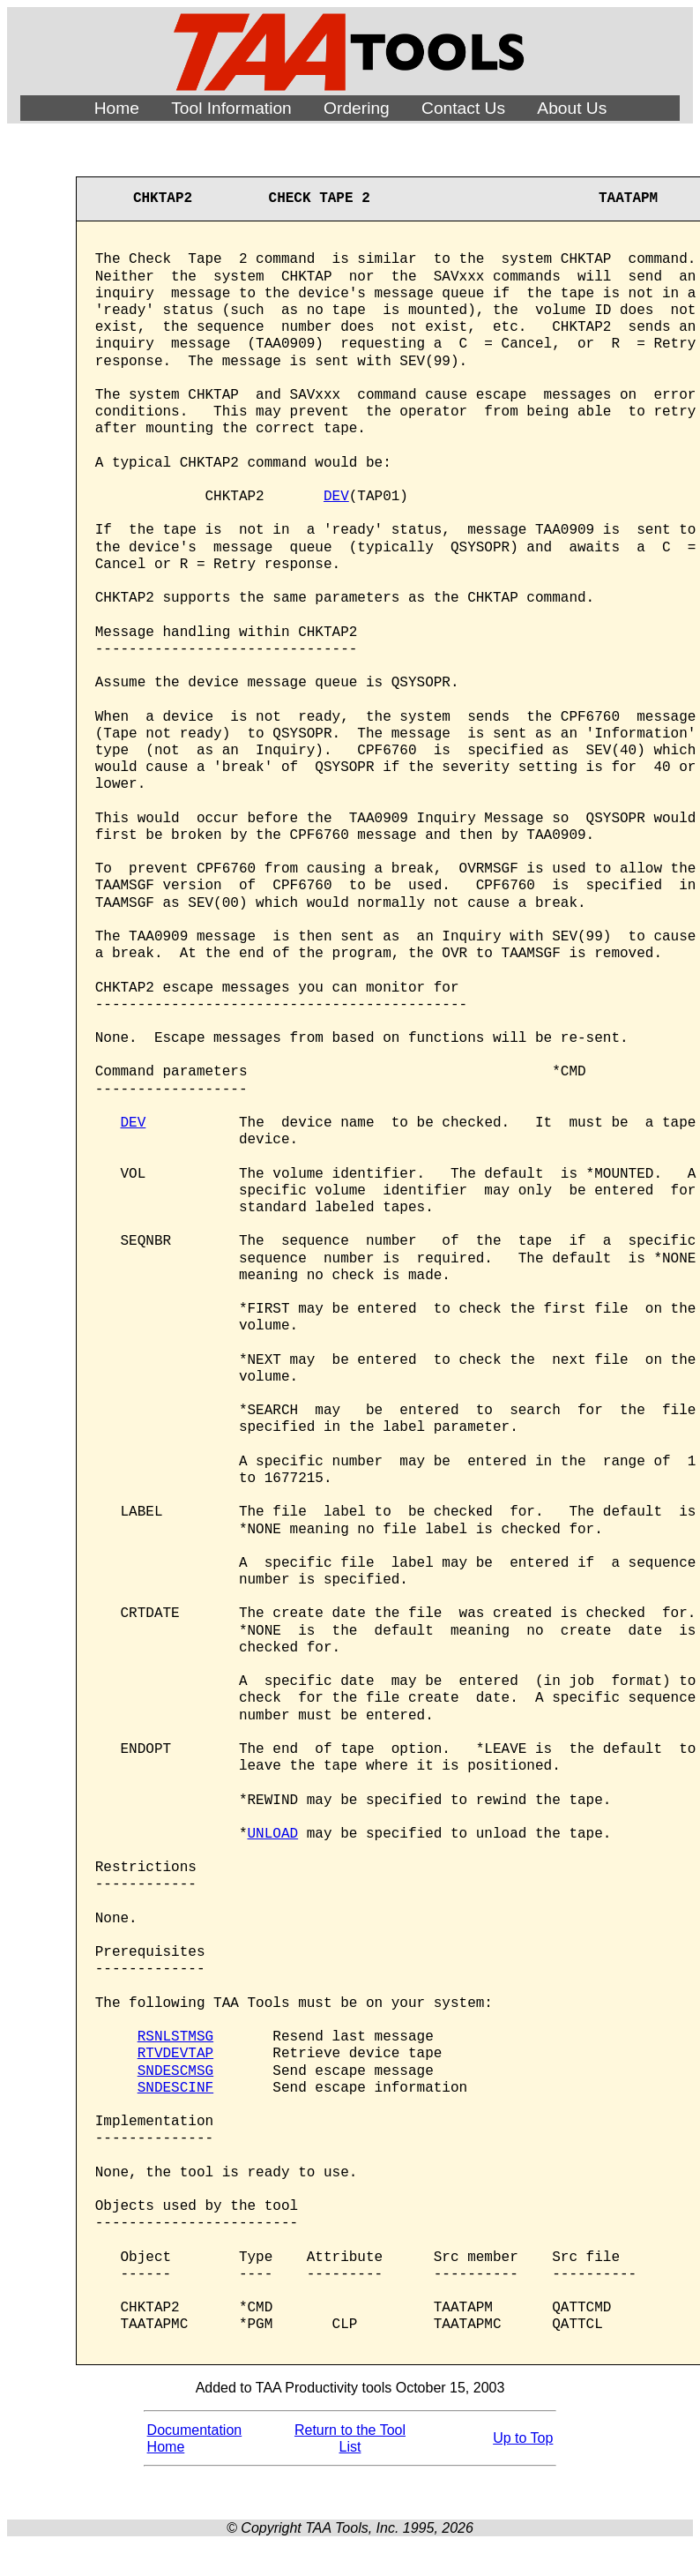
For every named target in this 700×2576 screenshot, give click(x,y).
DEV (336, 496)
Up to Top (523, 2437)
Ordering (357, 108)
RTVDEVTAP (175, 2053)
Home (116, 108)
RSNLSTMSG (175, 2037)
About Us (572, 108)
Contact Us (463, 108)
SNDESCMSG (175, 2071)
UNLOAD (273, 1834)
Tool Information (231, 108)
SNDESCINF (175, 2088)
